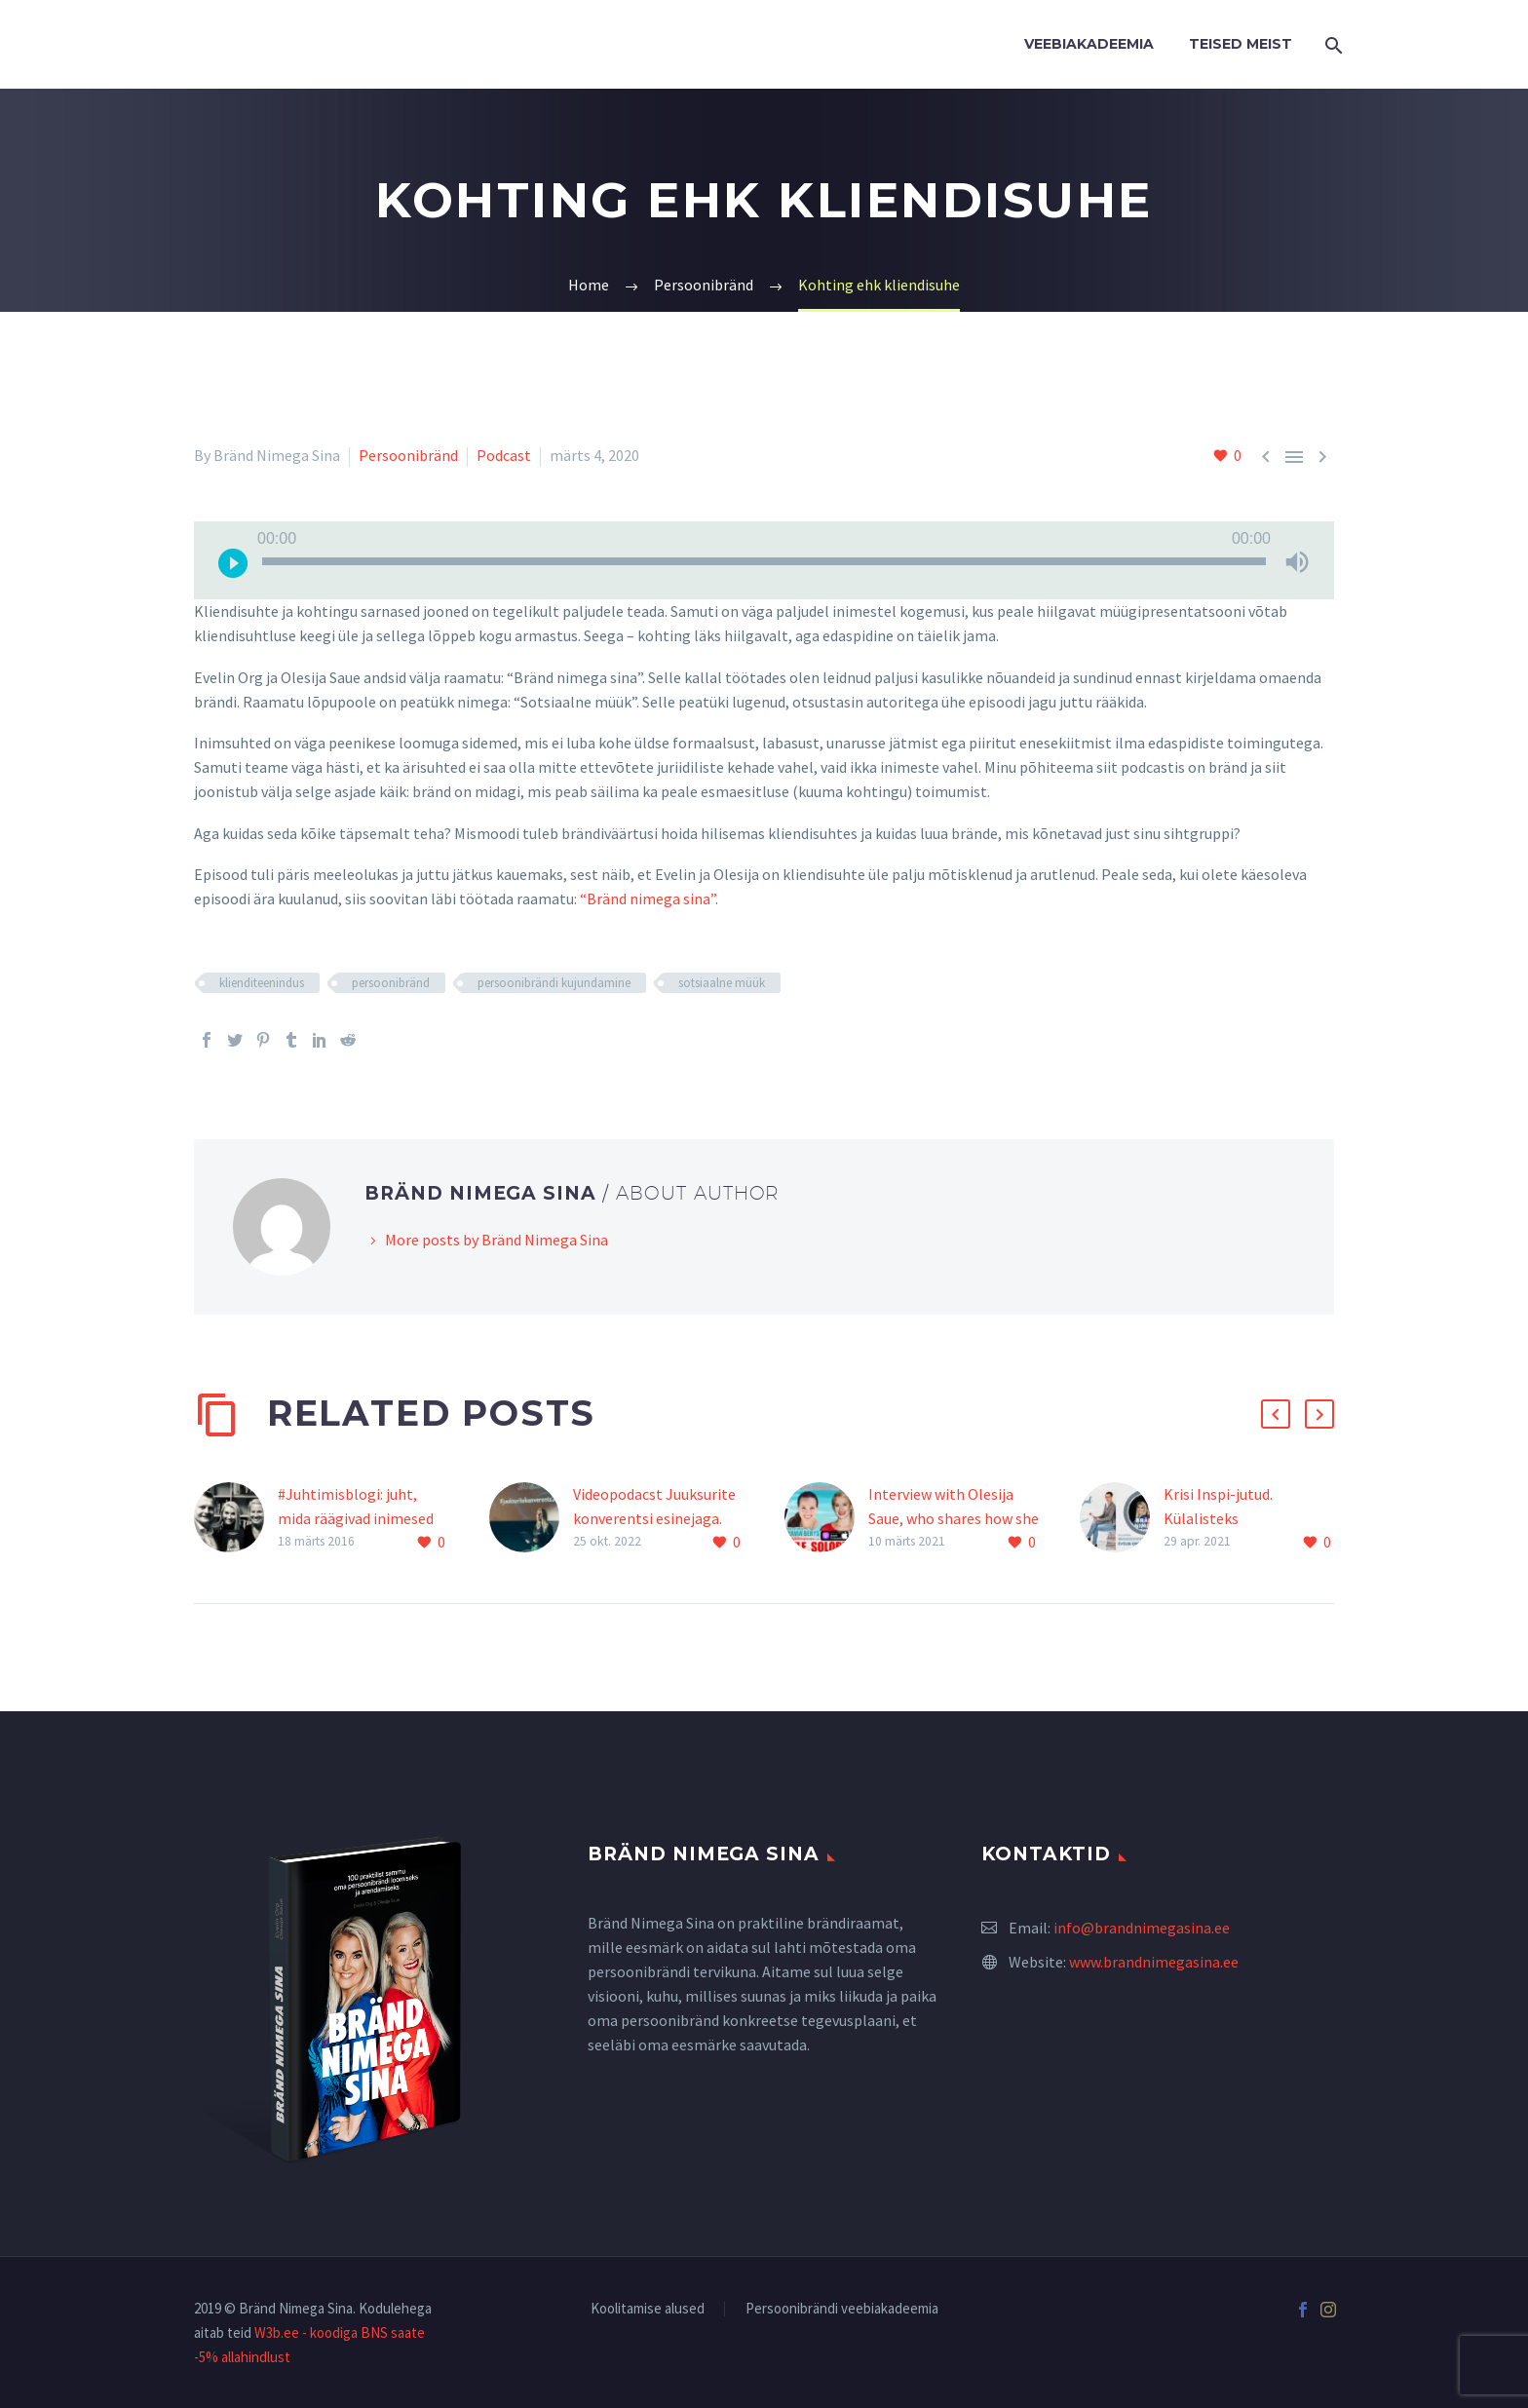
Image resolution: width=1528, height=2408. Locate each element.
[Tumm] (1297, 560)
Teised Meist (1240, 44)
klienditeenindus (261, 983)
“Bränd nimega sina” (647, 898)
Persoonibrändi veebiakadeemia (841, 2309)
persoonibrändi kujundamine (554, 983)
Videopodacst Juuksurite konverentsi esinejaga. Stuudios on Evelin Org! (654, 1518)
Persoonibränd (408, 455)
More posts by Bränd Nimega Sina (496, 1239)
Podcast (504, 455)
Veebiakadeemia (1089, 44)
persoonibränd (391, 983)
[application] (764, 560)
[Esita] (232, 560)
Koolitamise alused (648, 2309)
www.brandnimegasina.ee (1154, 1961)
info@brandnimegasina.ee (1141, 1927)
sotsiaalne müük (721, 983)
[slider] (764, 561)
